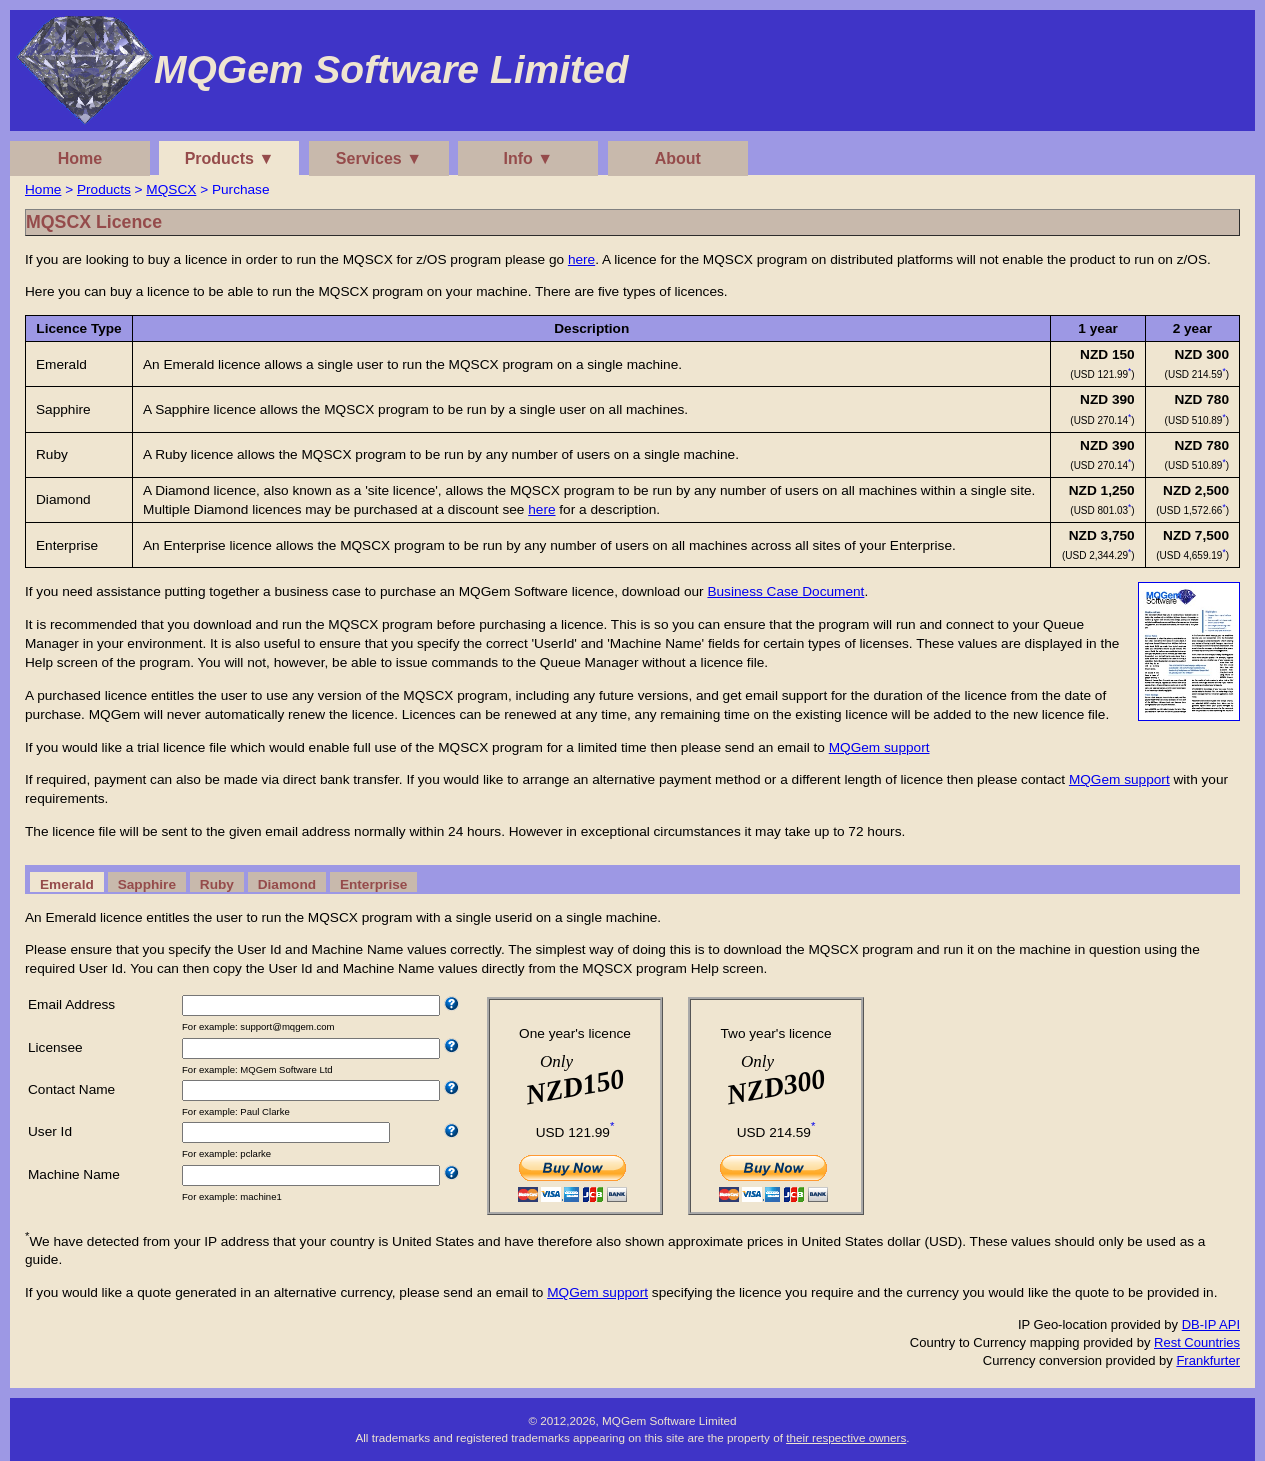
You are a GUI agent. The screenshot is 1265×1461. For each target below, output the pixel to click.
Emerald (67, 884)
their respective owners (846, 1437)
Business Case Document (785, 591)
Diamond (287, 884)
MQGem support (879, 747)
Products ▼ (230, 158)
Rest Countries (1197, 1342)
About (678, 158)
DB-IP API (1211, 1324)
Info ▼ (529, 158)
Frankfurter (1208, 1360)
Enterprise (373, 884)
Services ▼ (379, 158)
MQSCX (171, 189)
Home (80, 158)
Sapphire (147, 884)
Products (104, 189)
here (581, 259)
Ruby (217, 884)
